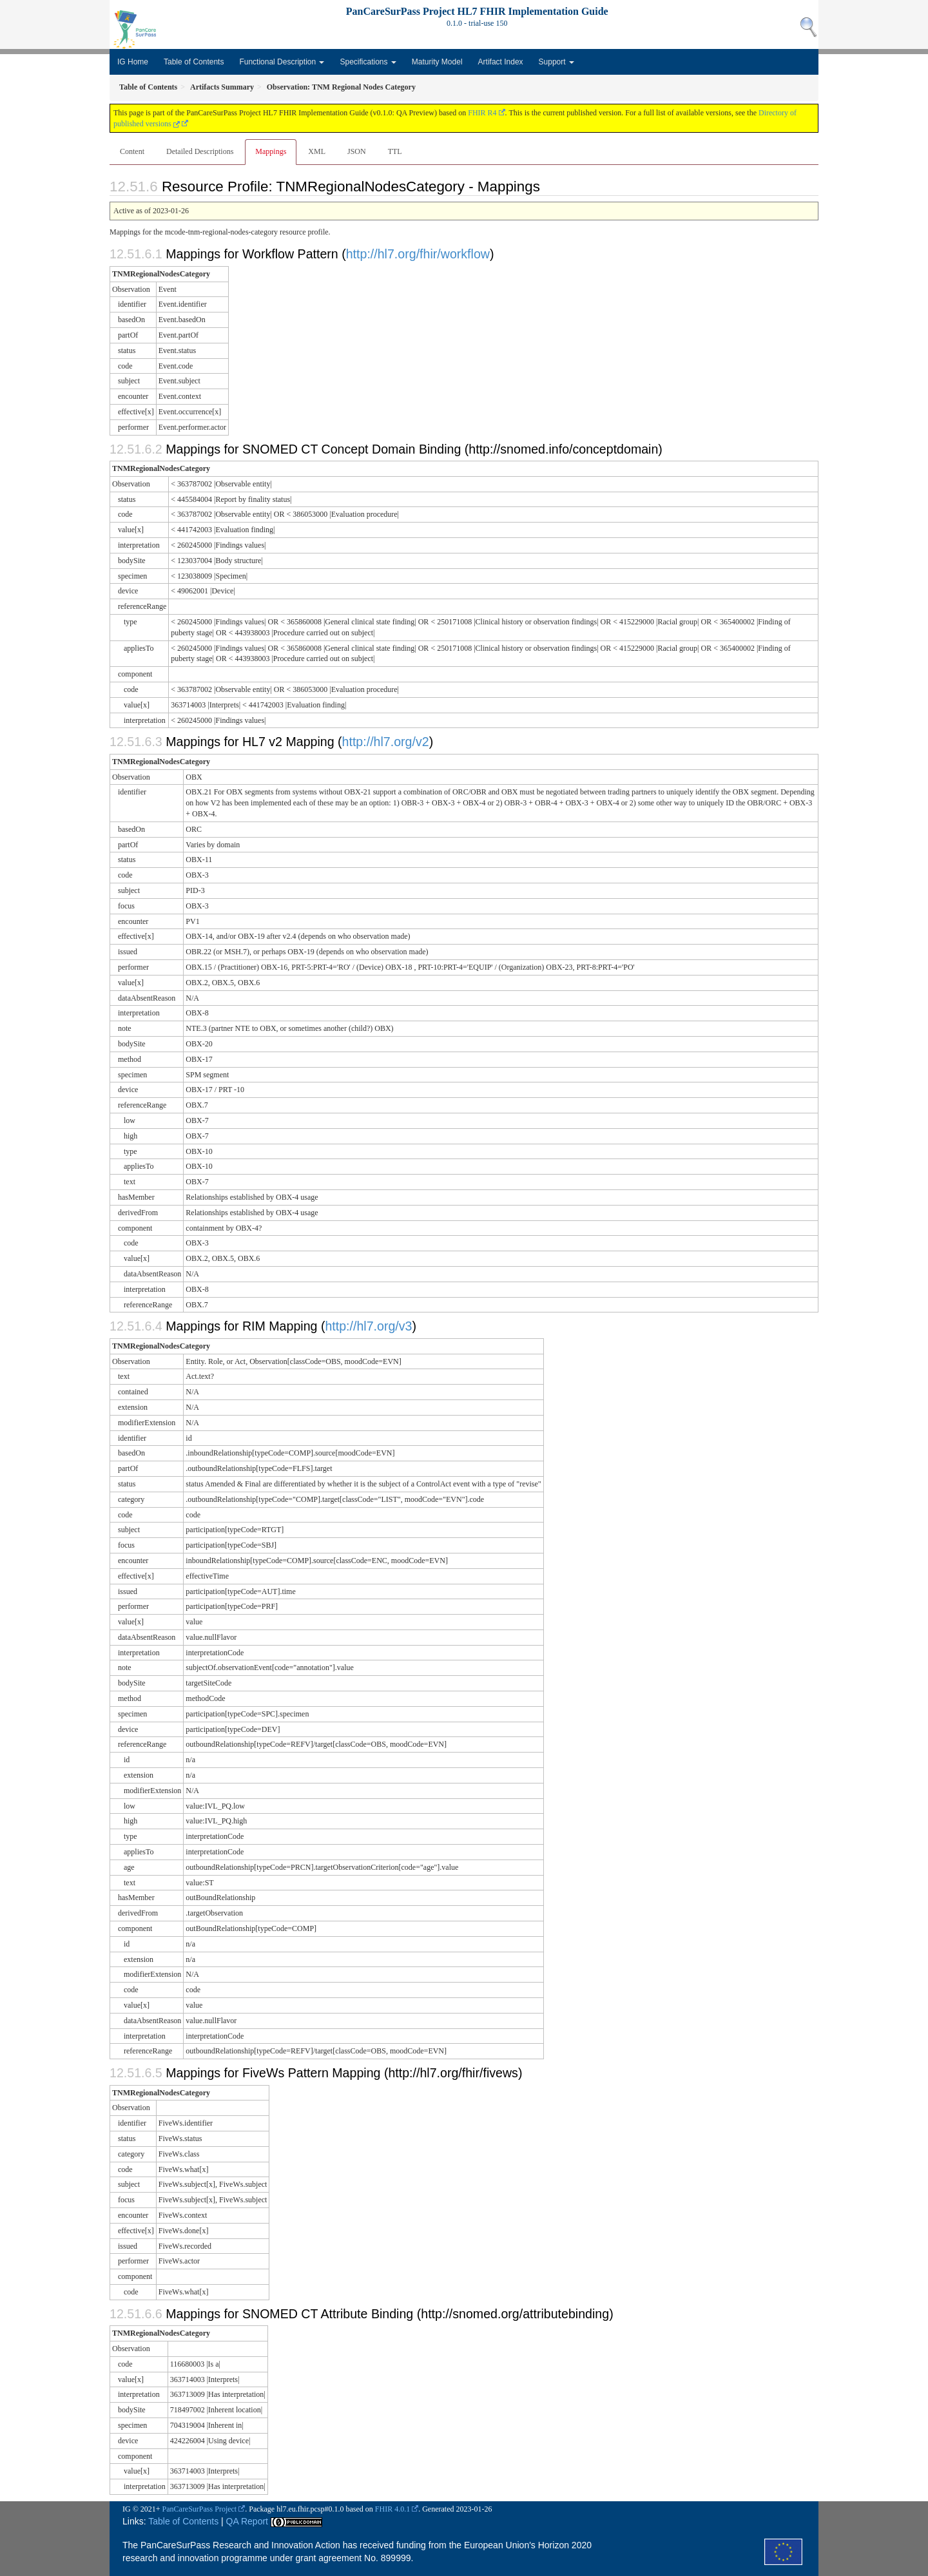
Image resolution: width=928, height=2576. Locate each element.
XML (316, 151)
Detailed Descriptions (199, 151)
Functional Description (281, 61)
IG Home (132, 61)
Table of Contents (194, 61)
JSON (356, 151)
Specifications (368, 61)
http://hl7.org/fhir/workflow (418, 254)
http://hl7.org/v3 (368, 1326)
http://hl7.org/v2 (385, 742)
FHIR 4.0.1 (392, 2509)
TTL (395, 151)
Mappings (270, 151)
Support (556, 61)
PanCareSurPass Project (199, 2509)
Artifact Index (500, 61)
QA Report (247, 2521)
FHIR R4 (482, 112)
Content (132, 151)
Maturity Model (437, 61)
